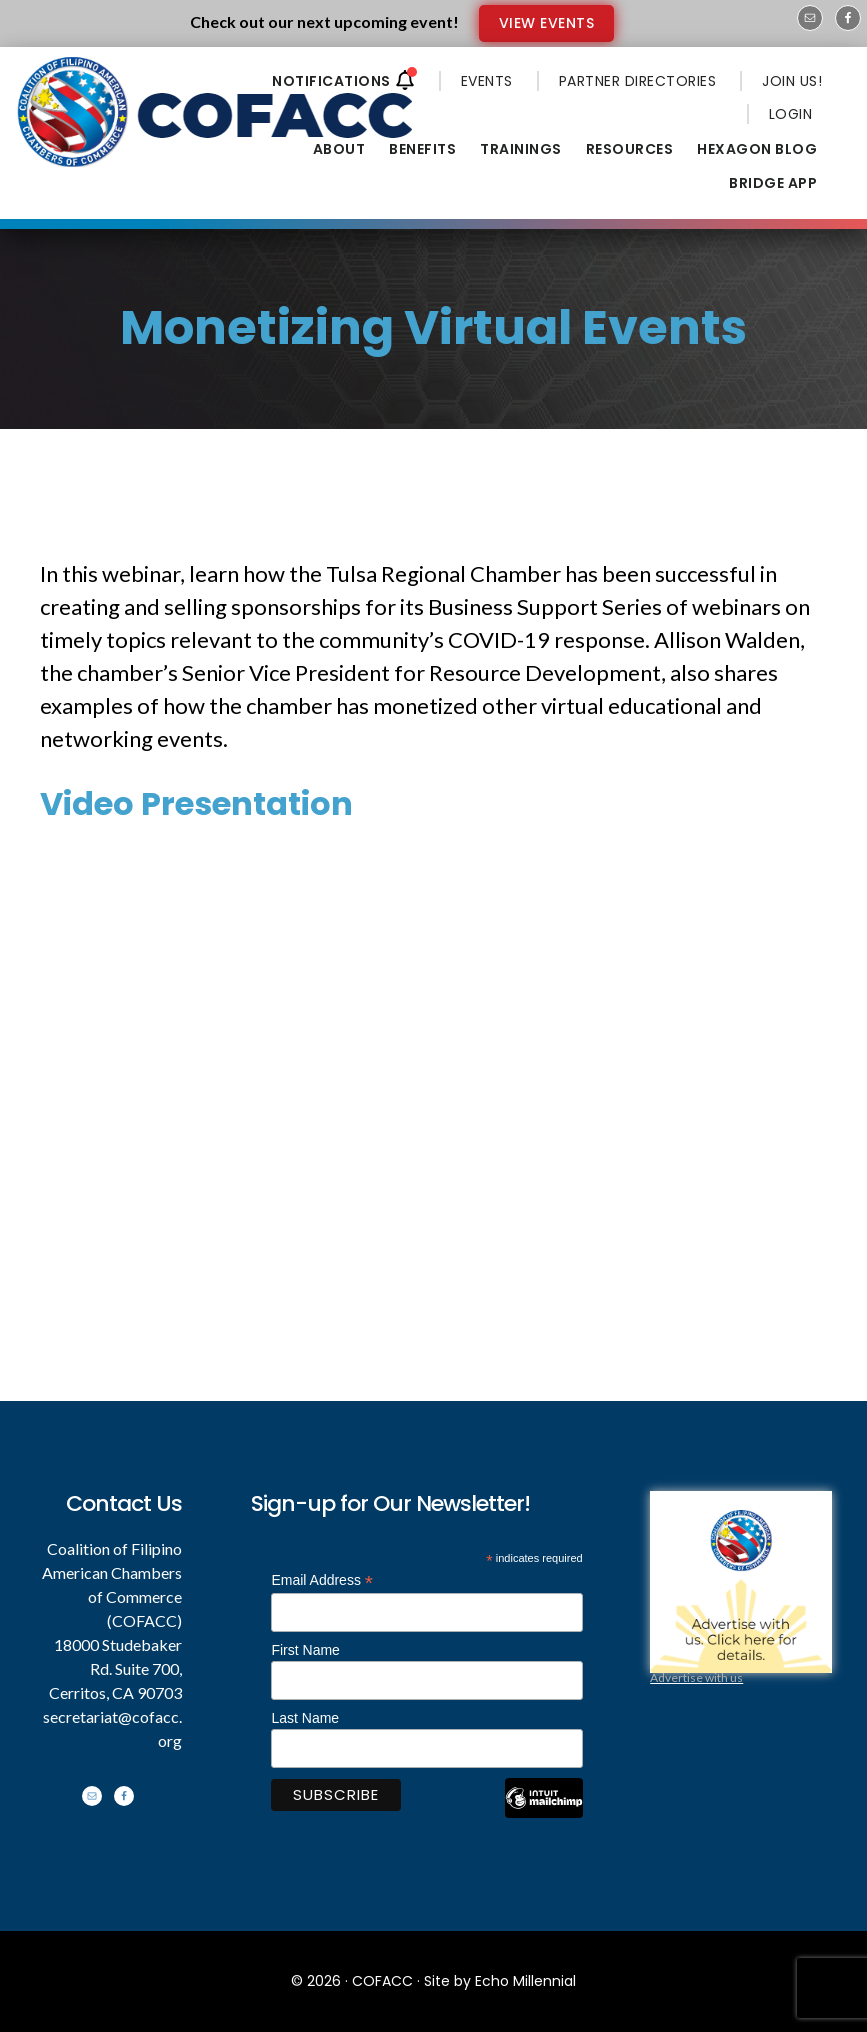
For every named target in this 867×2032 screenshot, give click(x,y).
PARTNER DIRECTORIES (638, 81)
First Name (305, 1650)
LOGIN (791, 114)
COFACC (382, 1981)
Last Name (305, 1718)
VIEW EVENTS (547, 23)
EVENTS (487, 81)
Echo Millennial (525, 1981)
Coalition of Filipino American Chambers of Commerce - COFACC (217, 112)
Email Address (322, 1580)
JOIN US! (792, 81)
